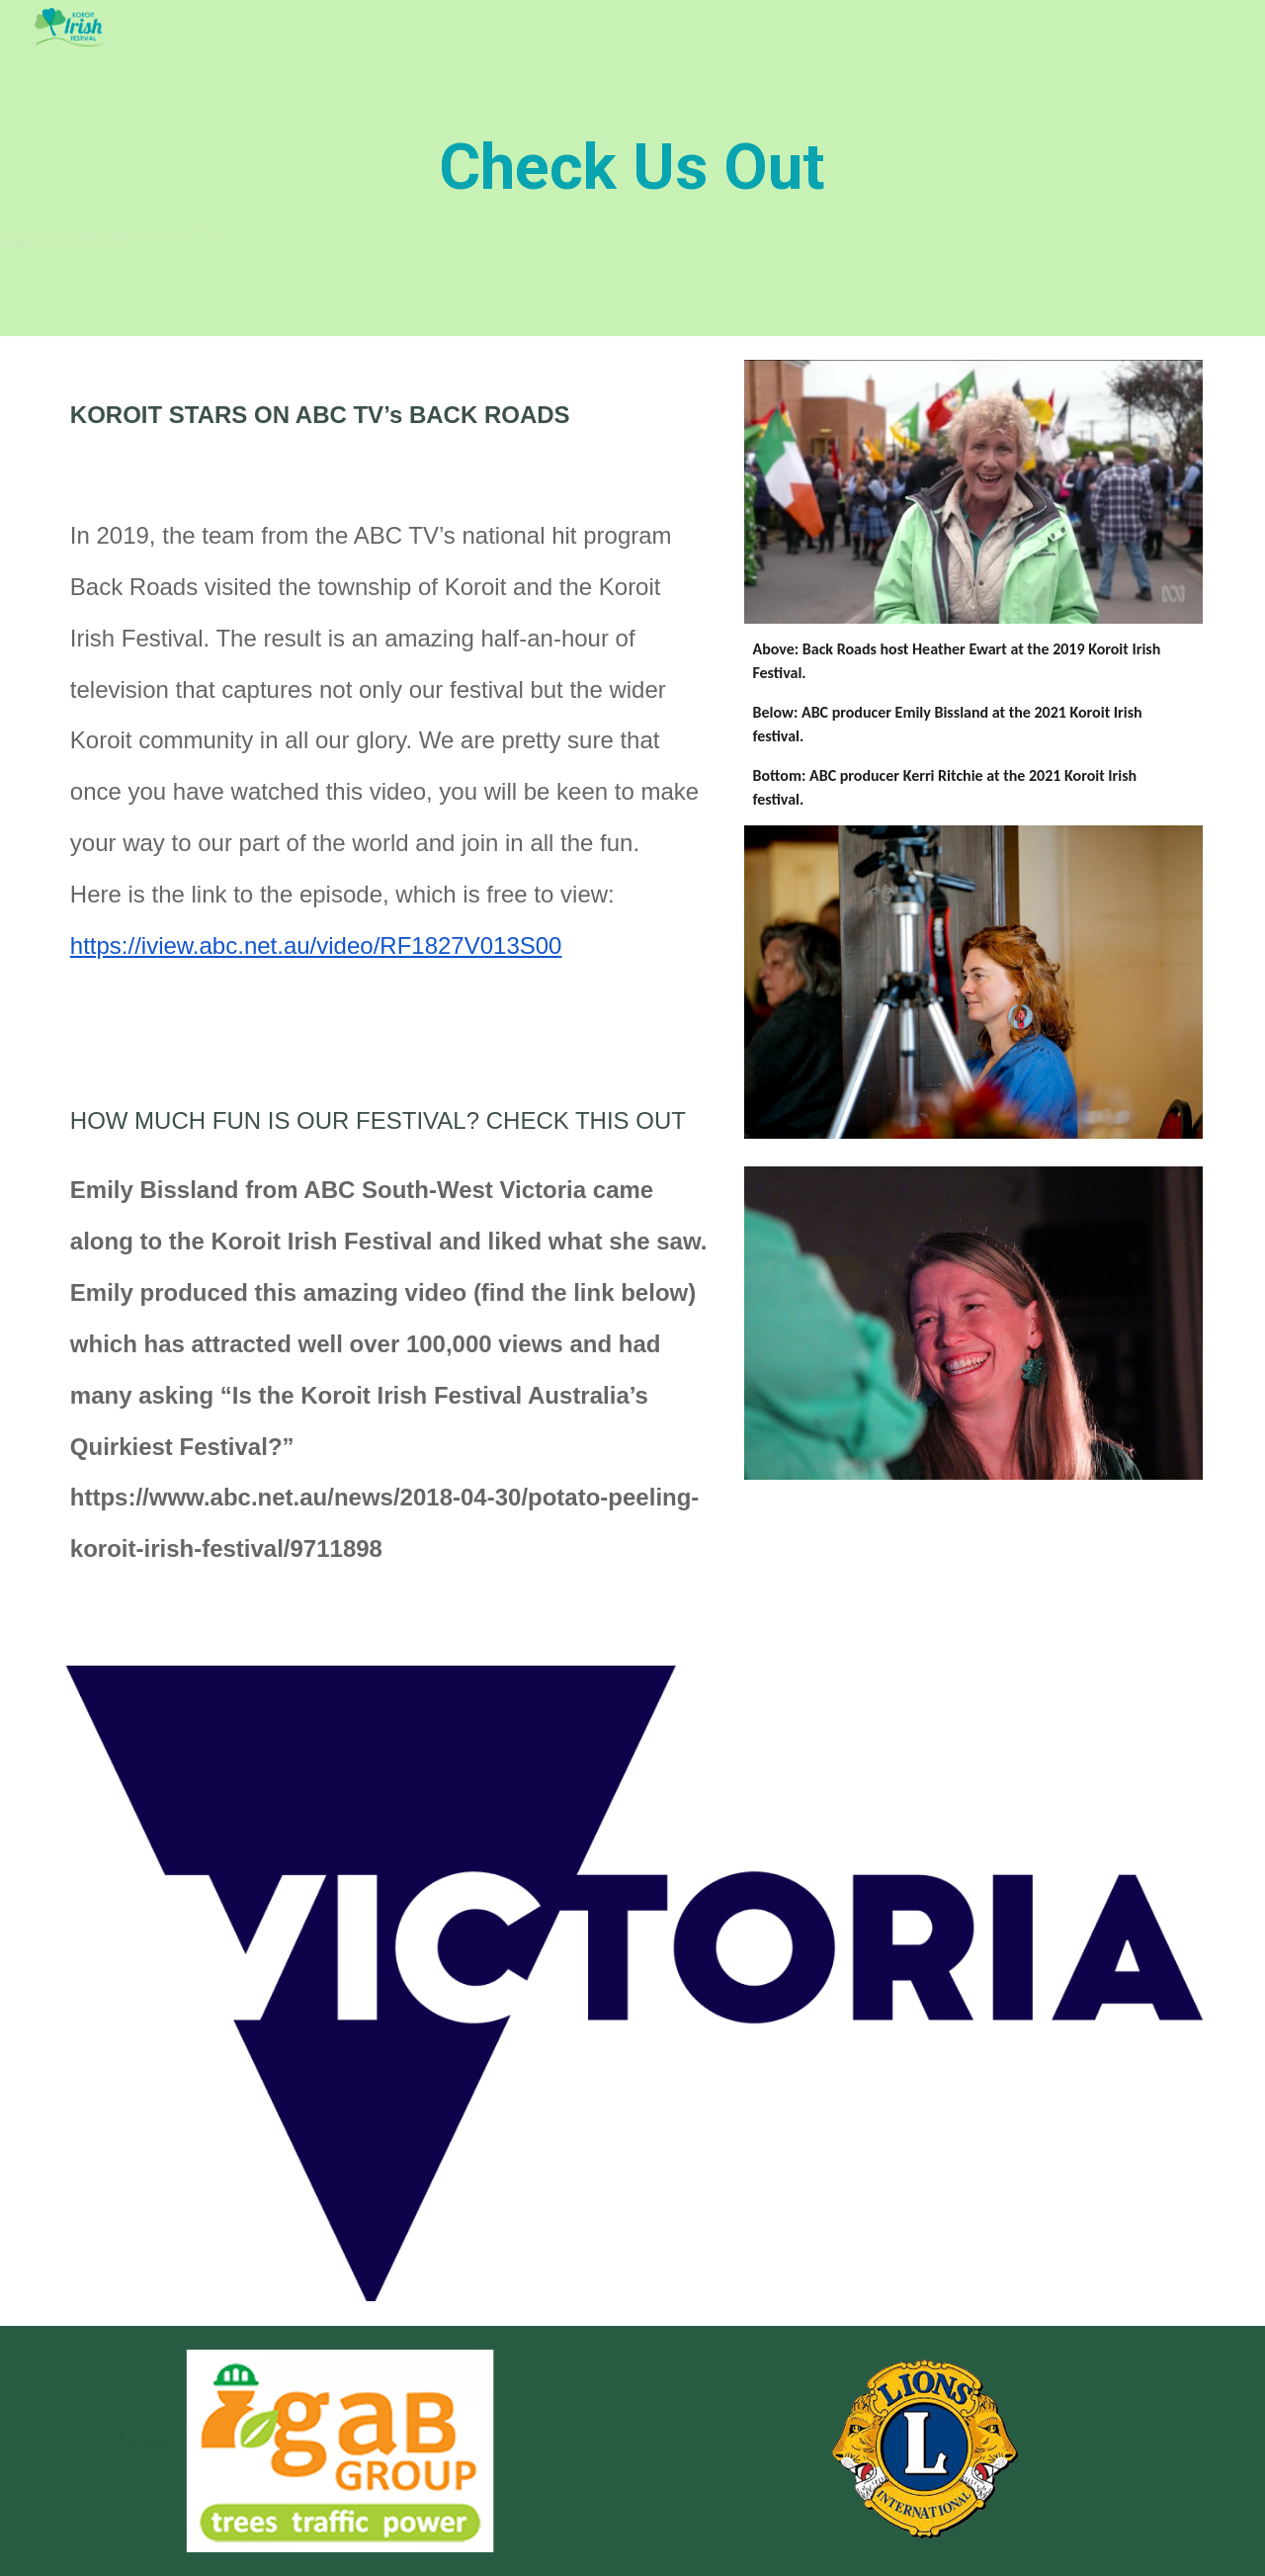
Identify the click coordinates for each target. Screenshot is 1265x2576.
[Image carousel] (340, 2451)
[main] (632, 168)
